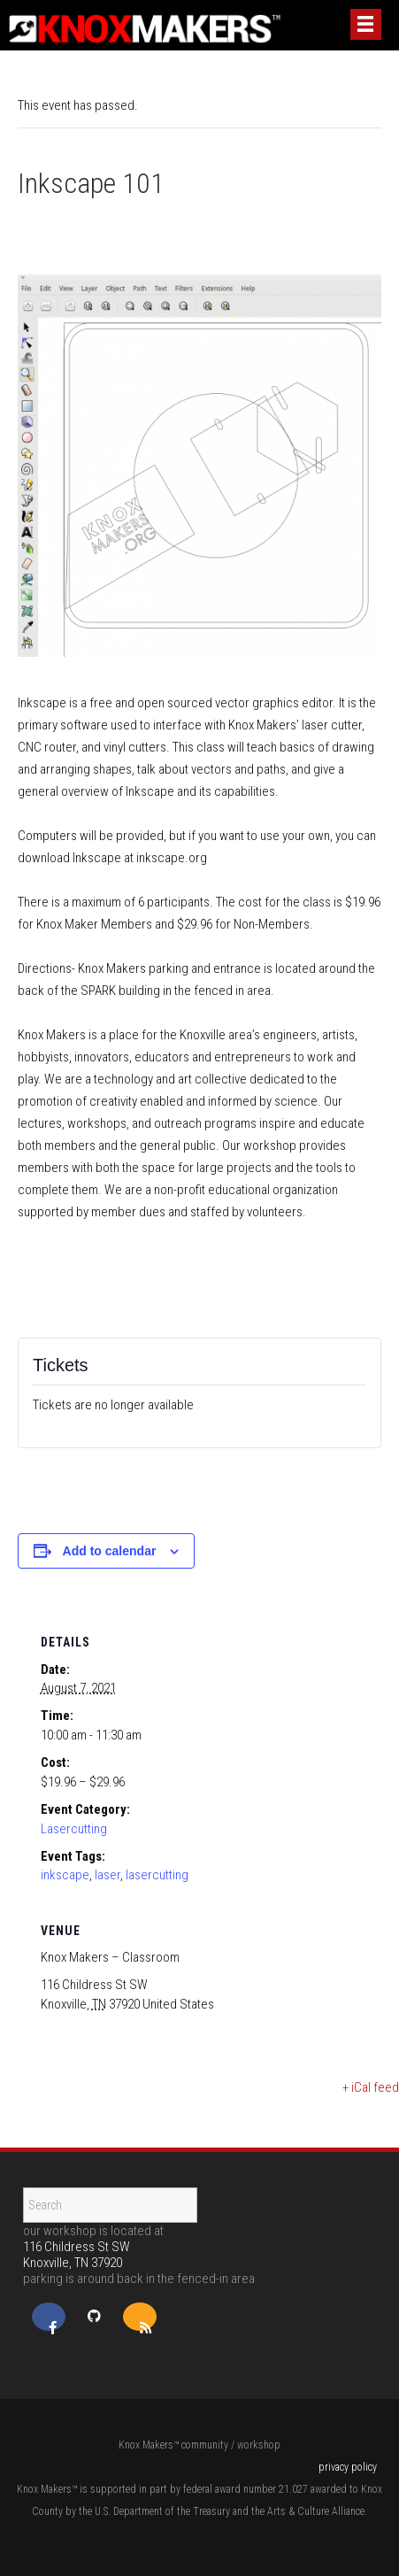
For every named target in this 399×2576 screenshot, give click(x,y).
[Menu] (365, 24)
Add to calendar (110, 1551)
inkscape (65, 1875)
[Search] (110, 2205)
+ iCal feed (370, 2087)
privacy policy (347, 2467)
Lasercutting (74, 1829)
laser (107, 1875)
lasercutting (157, 1875)
